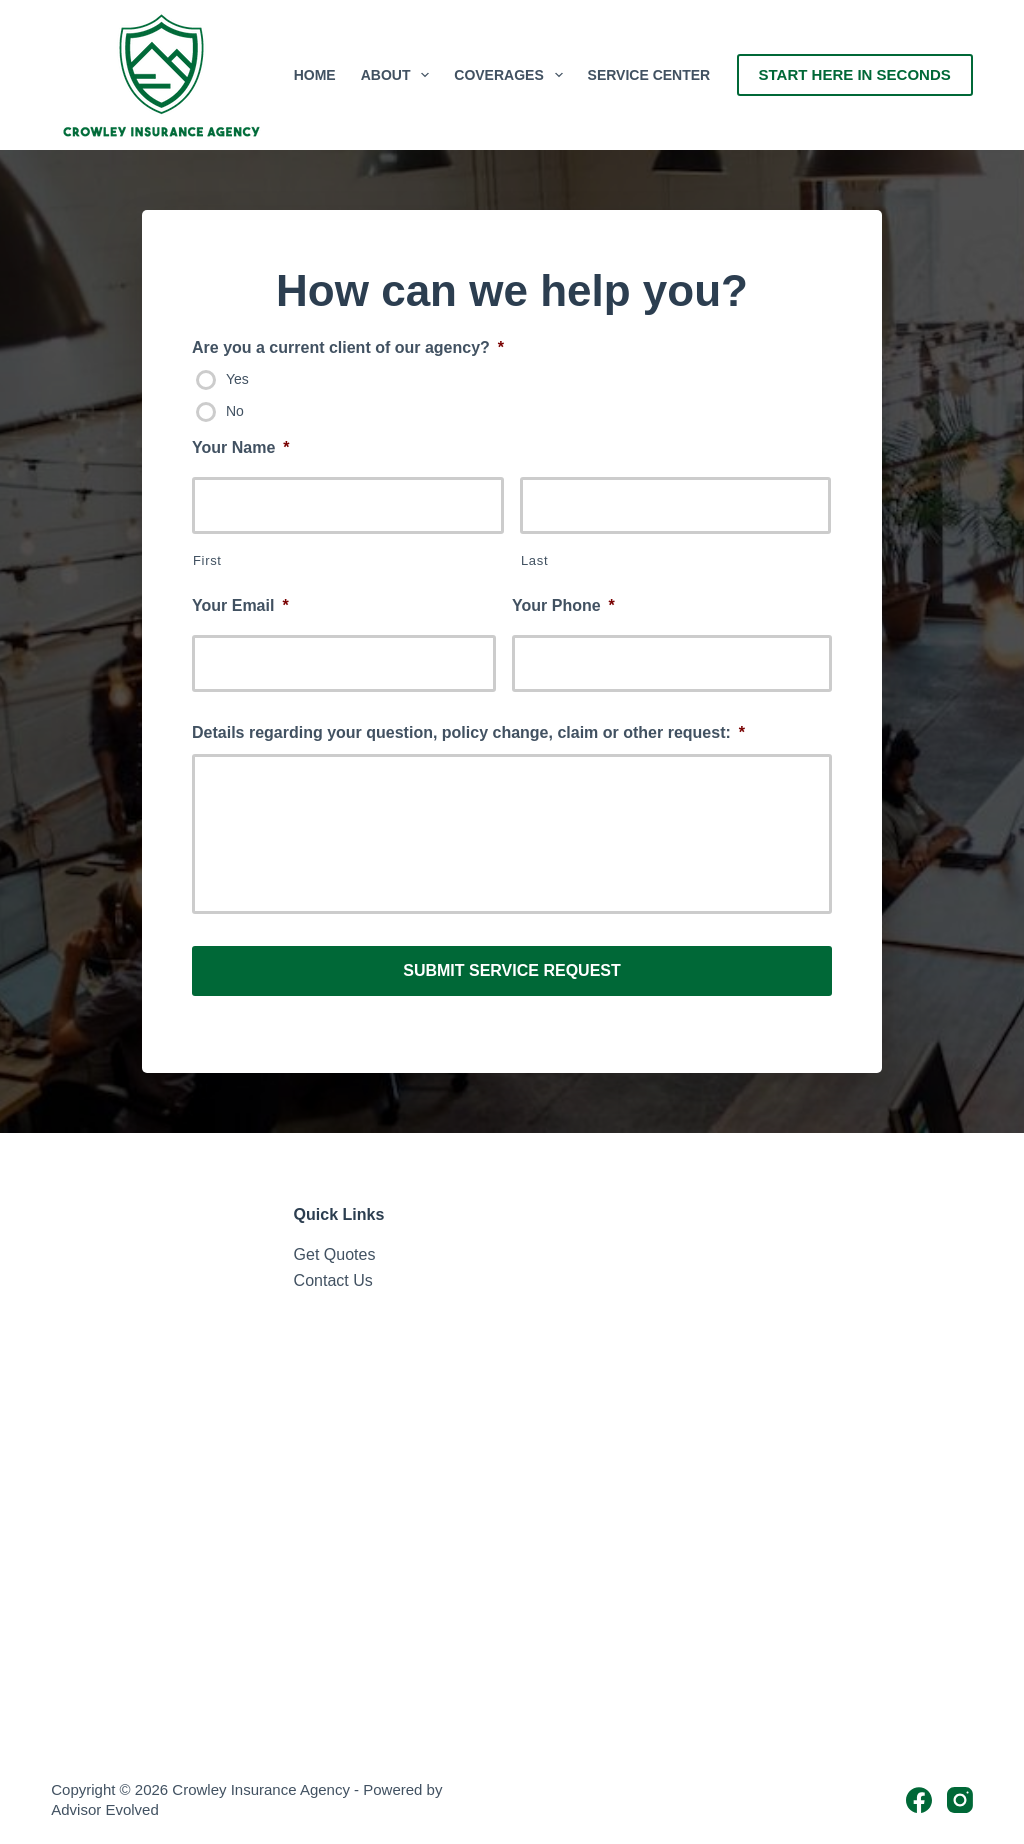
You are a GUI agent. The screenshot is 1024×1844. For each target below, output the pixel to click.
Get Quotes (335, 1253)
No (235, 411)
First (207, 560)
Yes (237, 379)
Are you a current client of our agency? (348, 347)
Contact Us (333, 1280)
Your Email (240, 605)
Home (315, 75)
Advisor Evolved (105, 1809)
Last (534, 560)
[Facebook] (919, 1800)
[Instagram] (960, 1800)
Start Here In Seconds (855, 74)
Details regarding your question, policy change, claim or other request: (468, 732)
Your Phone (563, 605)
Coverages (512, 75)
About (399, 75)
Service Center (649, 75)
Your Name (241, 447)
